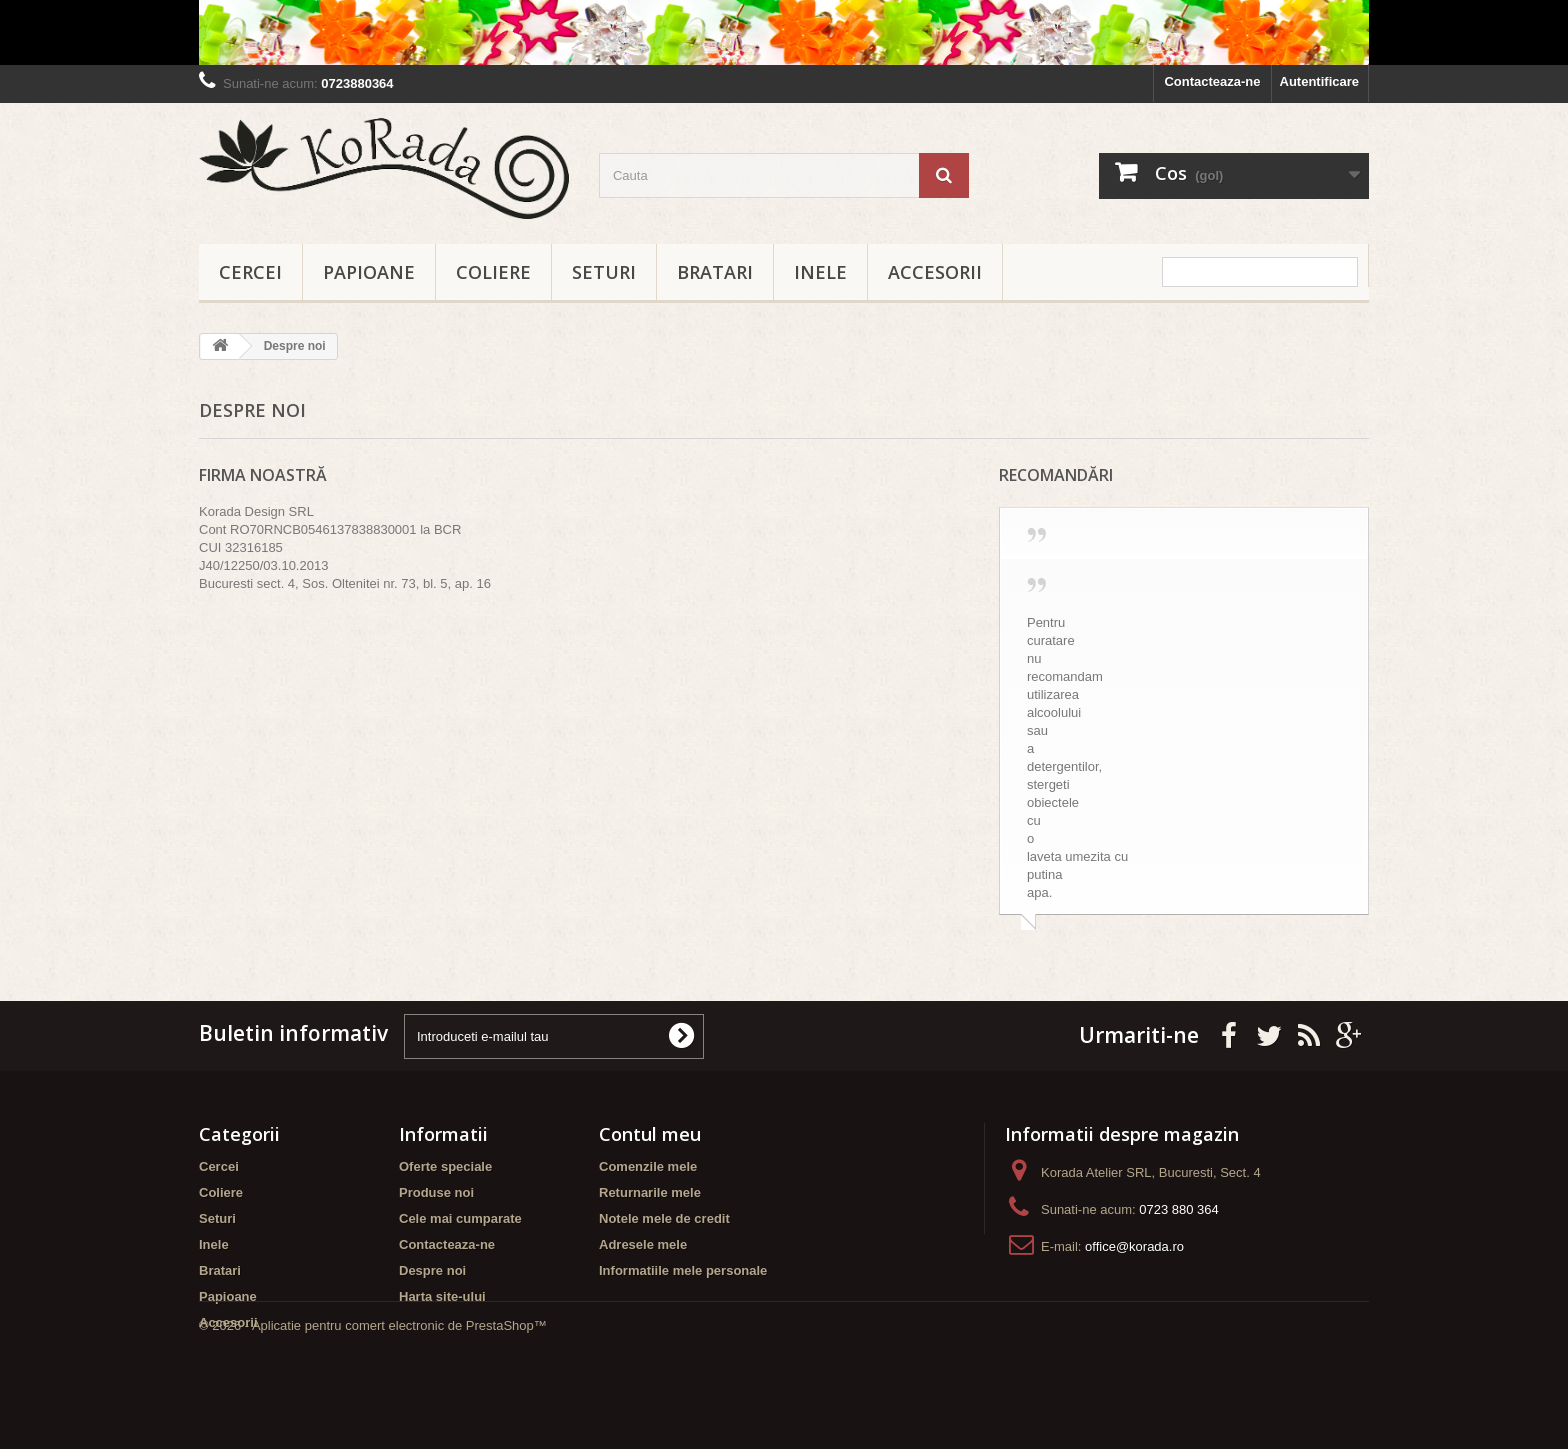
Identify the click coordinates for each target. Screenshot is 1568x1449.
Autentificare (1319, 81)
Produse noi (436, 1192)
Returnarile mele (650, 1192)
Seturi (604, 272)
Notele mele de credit (664, 1218)
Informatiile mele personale (683, 1270)
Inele (820, 272)
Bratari (715, 272)
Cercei (250, 272)
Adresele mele (643, 1244)
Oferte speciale (445, 1166)
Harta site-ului (442, 1296)
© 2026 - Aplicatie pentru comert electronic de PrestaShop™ (373, 1394)
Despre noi (432, 1270)
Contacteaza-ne (1212, 81)
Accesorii (935, 272)
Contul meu (650, 1134)
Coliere (493, 272)
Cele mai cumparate (460, 1218)
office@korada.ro (1134, 1246)
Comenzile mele (648, 1166)
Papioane (369, 272)
